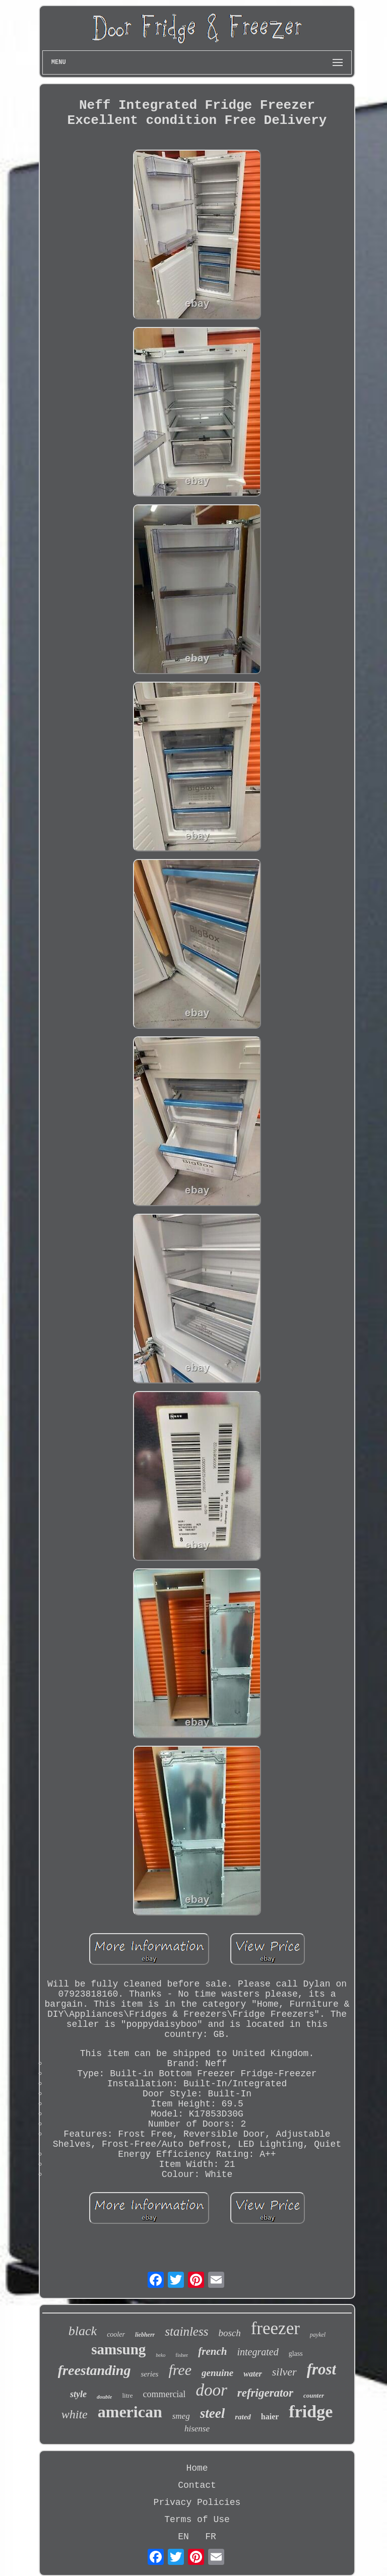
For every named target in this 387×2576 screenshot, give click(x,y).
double (104, 2397)
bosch (229, 2333)
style (78, 2394)
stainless (186, 2331)
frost (322, 2369)
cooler (116, 2334)
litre (127, 2395)
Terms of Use (197, 2520)
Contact (197, 2485)
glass (296, 2353)
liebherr (145, 2334)
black (83, 2331)
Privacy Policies (197, 2502)
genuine (217, 2372)
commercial (164, 2394)
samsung (118, 2349)
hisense (197, 2428)
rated (243, 2417)
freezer (275, 2328)
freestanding (94, 2370)
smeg (181, 2416)
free (179, 2369)
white (74, 2414)
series (149, 2374)
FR (210, 2537)
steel (212, 2413)
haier (270, 2416)
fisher (181, 2355)
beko (160, 2355)
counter (313, 2395)
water (252, 2373)
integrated (257, 2351)
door (211, 2390)
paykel (318, 2334)
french (212, 2351)
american (130, 2412)
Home (197, 2468)
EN (183, 2537)
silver (284, 2371)
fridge (311, 2411)
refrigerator (265, 2393)
